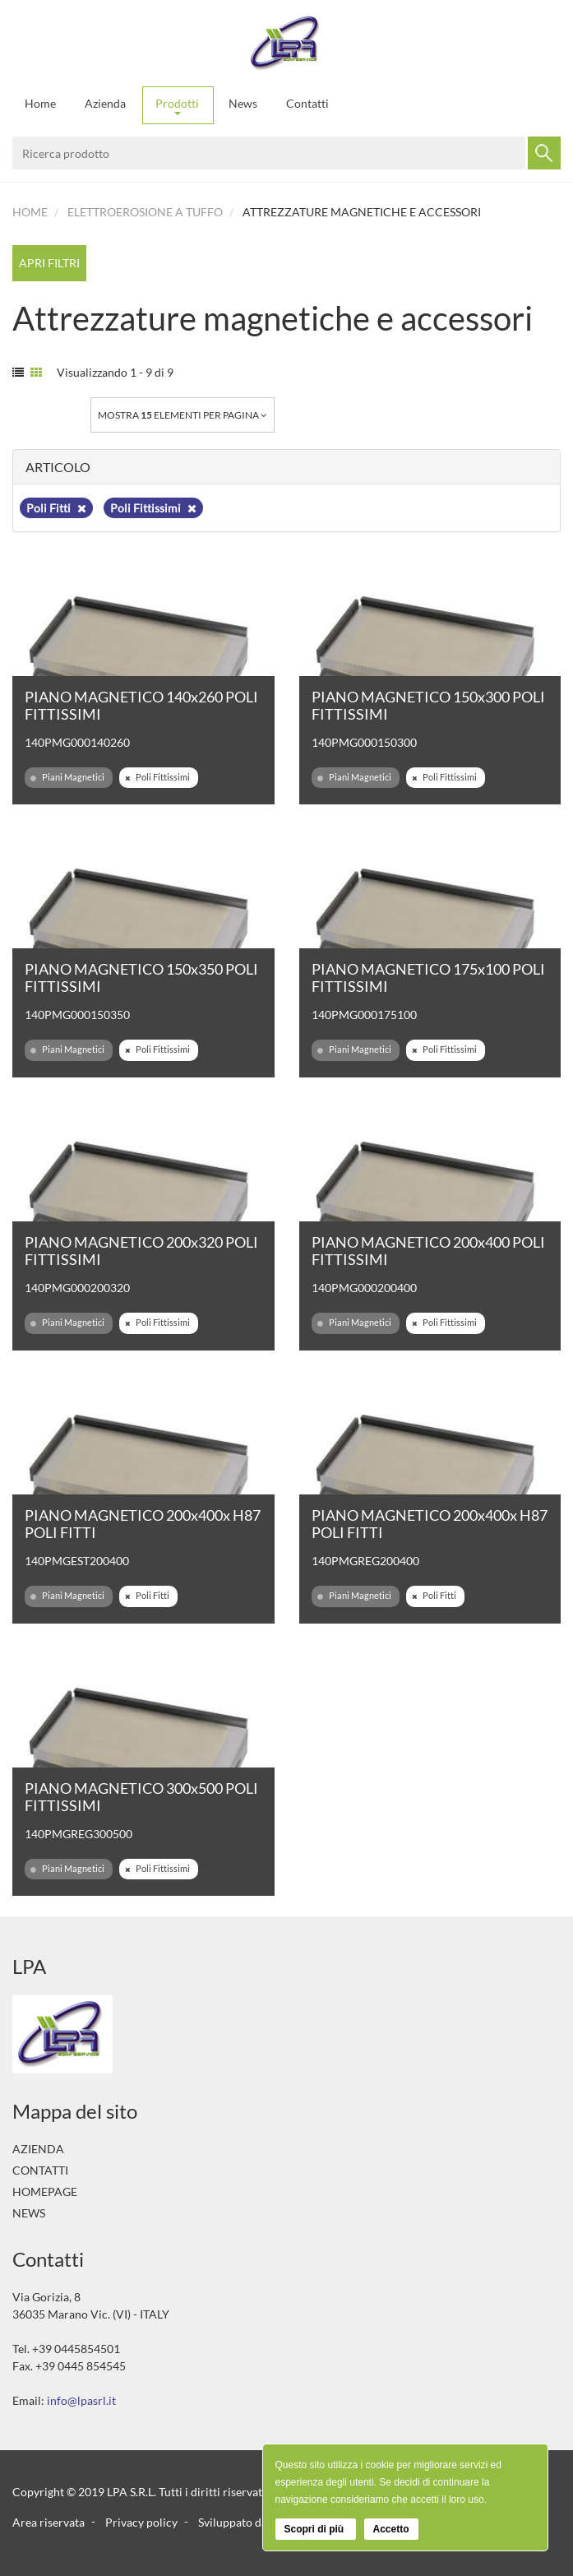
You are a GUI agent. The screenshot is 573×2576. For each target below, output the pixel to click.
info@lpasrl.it (81, 2400)
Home (40, 103)
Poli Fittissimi (153, 508)
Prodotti (177, 105)
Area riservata (48, 2521)
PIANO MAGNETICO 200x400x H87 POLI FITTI (143, 1523)
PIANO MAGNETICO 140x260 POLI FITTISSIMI (141, 705)
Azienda (105, 103)
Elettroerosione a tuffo (145, 212)
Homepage (44, 2191)
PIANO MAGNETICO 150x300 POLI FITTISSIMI (428, 705)
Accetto (391, 2529)
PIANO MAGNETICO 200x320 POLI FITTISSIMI (141, 1250)
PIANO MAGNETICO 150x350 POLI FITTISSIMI (141, 977)
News (243, 103)
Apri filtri (49, 263)
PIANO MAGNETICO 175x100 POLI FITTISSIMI (428, 977)
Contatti (307, 103)
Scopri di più (315, 2529)
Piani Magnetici (67, 777)
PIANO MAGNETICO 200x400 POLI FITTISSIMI (428, 1250)
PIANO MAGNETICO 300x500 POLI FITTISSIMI (141, 1796)
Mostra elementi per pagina (182, 415)
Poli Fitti (56, 508)
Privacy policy (141, 2521)
